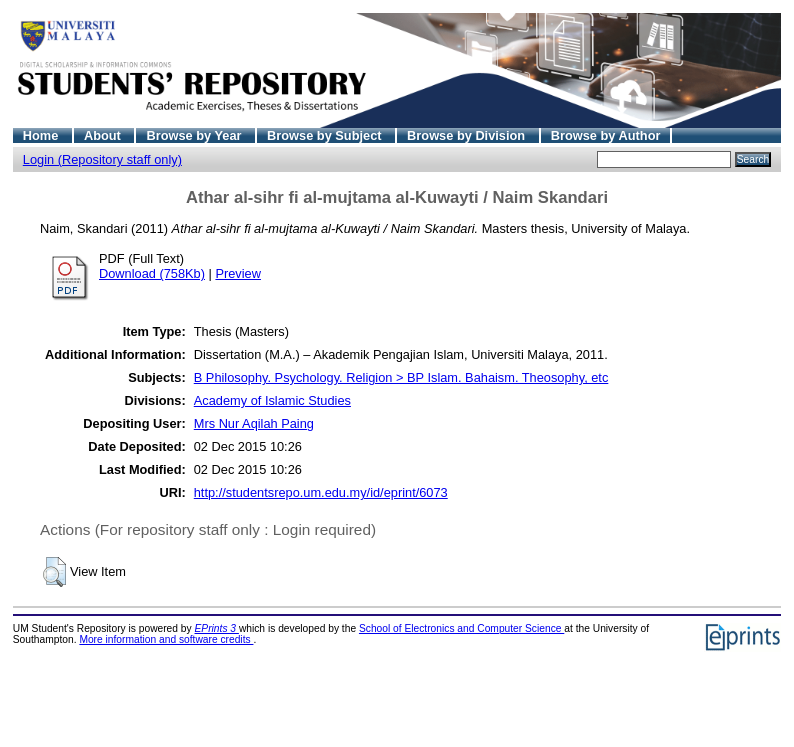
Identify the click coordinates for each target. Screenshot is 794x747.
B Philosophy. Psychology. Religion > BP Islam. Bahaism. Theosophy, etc (401, 377)
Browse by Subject (326, 135)
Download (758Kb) (152, 273)
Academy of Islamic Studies (272, 400)
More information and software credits (166, 639)
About (104, 135)
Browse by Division (468, 135)
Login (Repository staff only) (102, 159)
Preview (238, 273)
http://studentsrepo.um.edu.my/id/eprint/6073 (321, 492)
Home (42, 135)
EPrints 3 (217, 628)
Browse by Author (606, 135)
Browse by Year (195, 135)
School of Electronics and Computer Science (461, 628)
